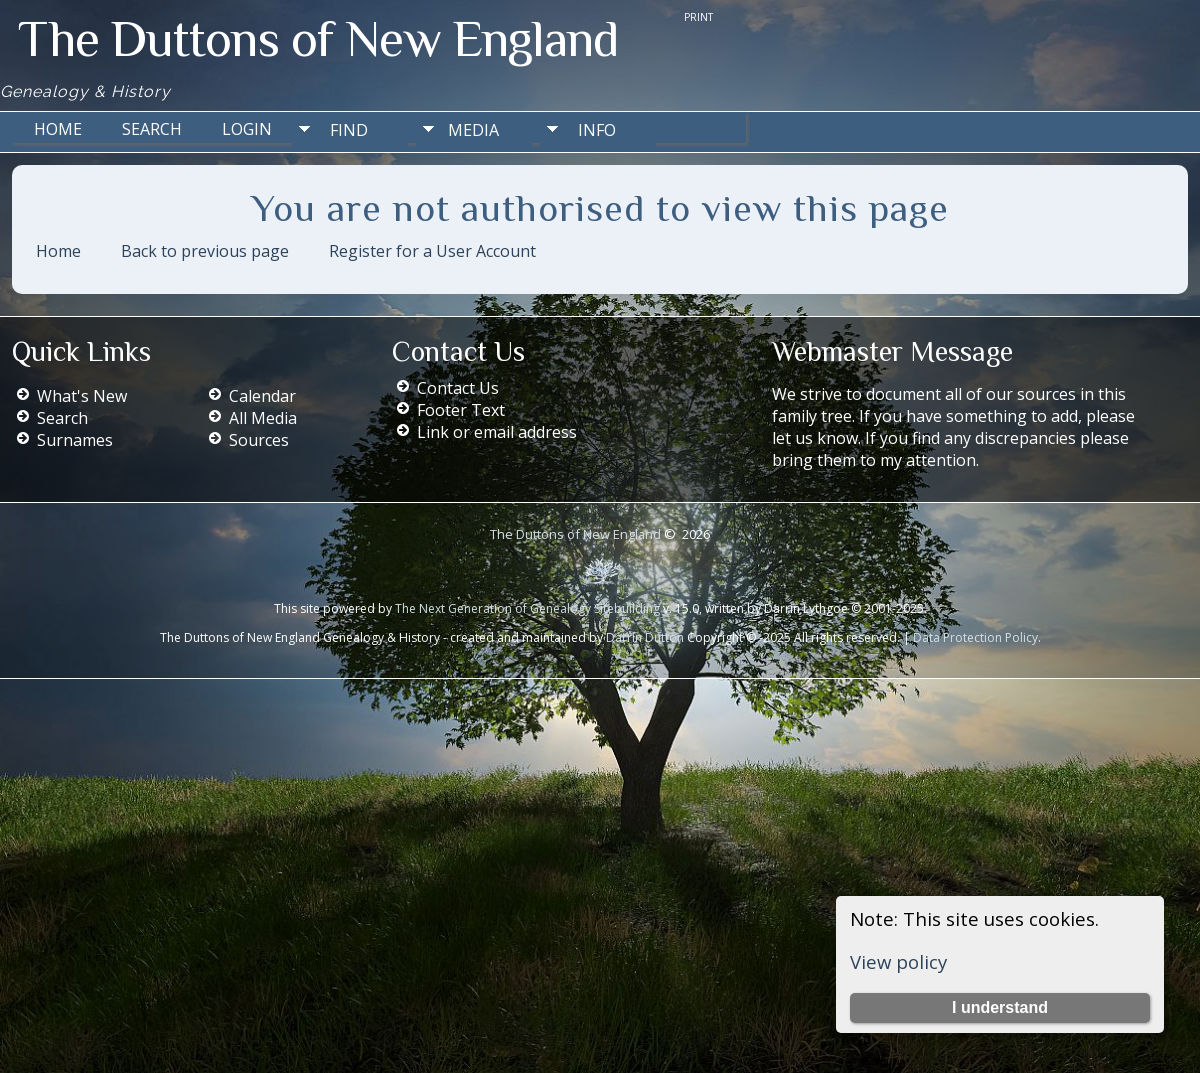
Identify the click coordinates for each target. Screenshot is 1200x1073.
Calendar (262, 396)
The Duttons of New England (318, 38)
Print (698, 17)
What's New (82, 396)
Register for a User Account (432, 251)
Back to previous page (205, 251)
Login (247, 129)
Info (597, 130)
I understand (1000, 1007)
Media (473, 130)
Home (58, 129)
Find (349, 130)
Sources (259, 440)
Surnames (75, 440)
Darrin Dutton (643, 637)
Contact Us (458, 388)
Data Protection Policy (975, 637)
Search (152, 129)
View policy (898, 961)
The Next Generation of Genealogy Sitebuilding (527, 608)
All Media (263, 418)
